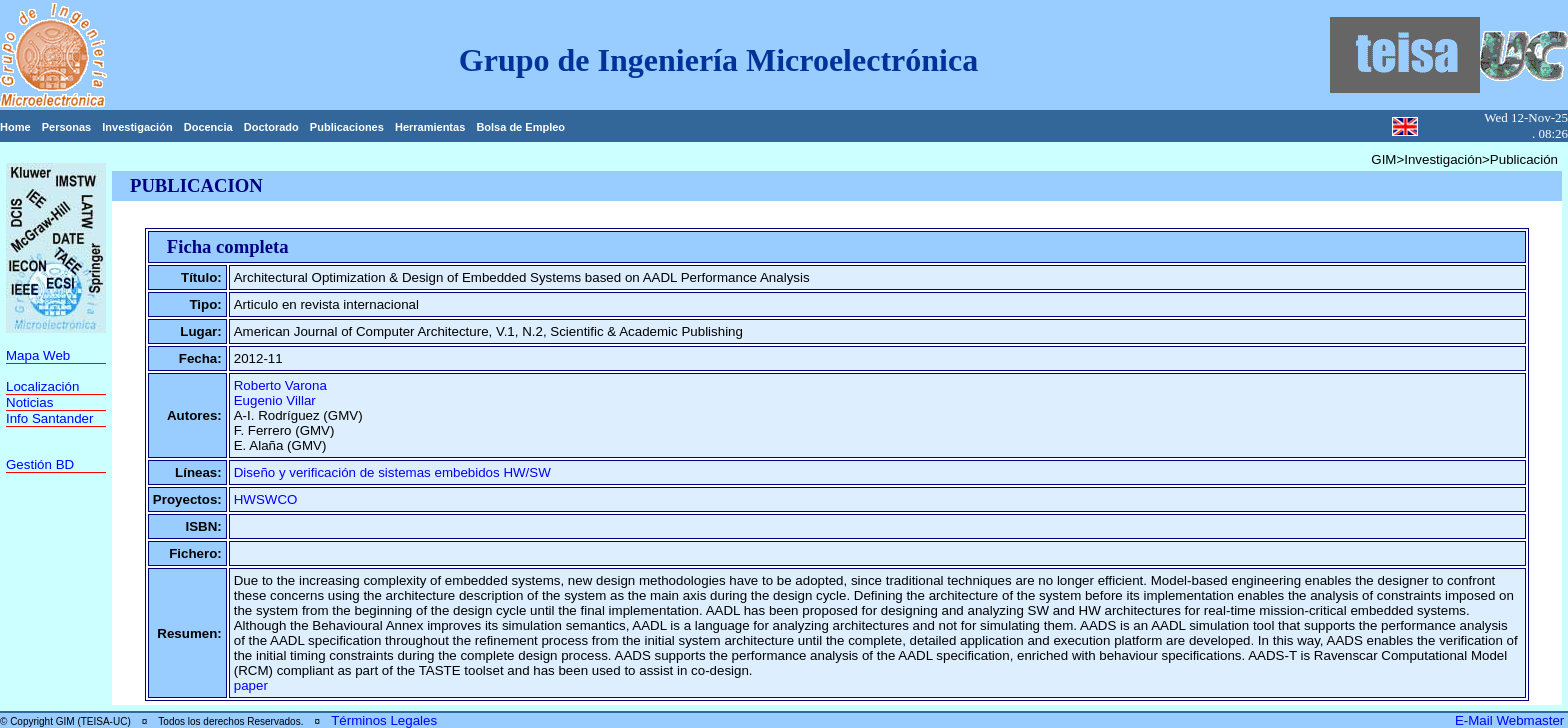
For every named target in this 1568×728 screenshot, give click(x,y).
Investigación (137, 127)
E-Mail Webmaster (1511, 720)
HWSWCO (266, 499)
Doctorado (271, 127)
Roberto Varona (280, 385)
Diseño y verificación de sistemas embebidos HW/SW (392, 472)
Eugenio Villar (275, 400)
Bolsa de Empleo (520, 127)
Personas (67, 127)
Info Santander (49, 418)
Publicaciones (347, 127)
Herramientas (430, 127)
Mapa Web (38, 355)
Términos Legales (384, 720)
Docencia (208, 127)
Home (15, 127)
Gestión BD (40, 464)
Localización (42, 386)
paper (251, 685)
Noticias (29, 402)
